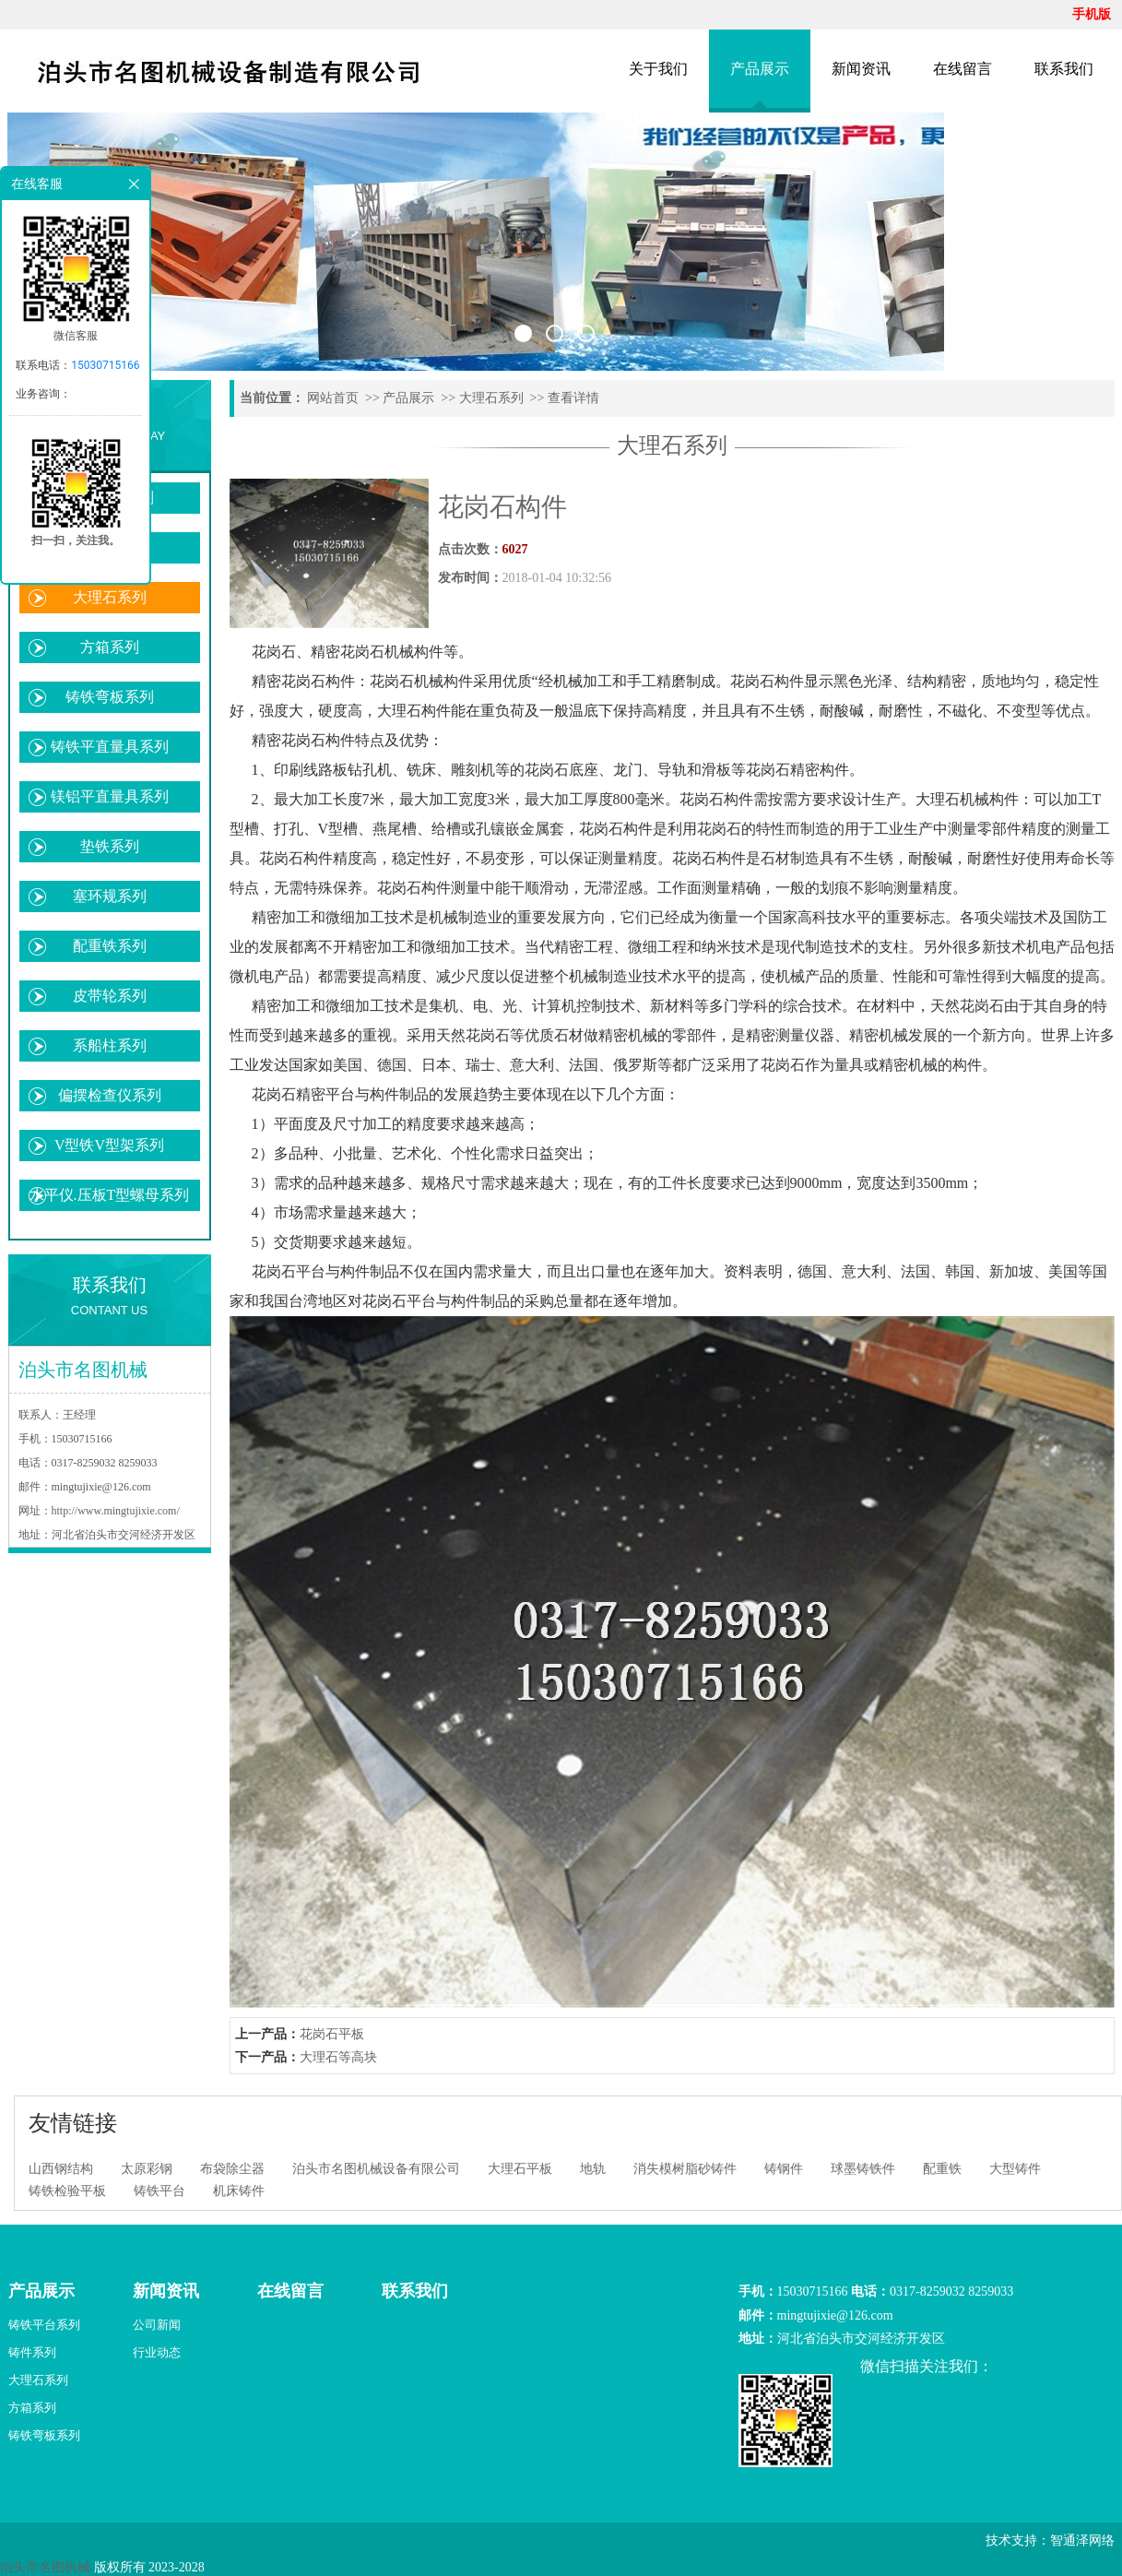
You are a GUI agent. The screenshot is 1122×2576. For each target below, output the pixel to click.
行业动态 (157, 2352)
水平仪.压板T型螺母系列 (110, 1195)
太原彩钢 (146, 2169)
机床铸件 (239, 2191)
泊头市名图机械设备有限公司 (376, 2169)
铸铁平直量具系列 (110, 746)
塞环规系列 (110, 896)
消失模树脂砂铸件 (685, 2169)
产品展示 (759, 69)
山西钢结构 (61, 2169)
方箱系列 (109, 647)
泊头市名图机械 (45, 2567)
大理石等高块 (338, 2057)
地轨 (593, 2169)
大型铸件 (1015, 2169)
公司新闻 (157, 2325)
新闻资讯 (861, 69)
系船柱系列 (110, 1045)
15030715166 (105, 365)
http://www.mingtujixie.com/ (116, 1510)
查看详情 (573, 398)
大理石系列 (110, 597)
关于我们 (658, 69)
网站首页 (333, 398)
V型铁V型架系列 (109, 1145)
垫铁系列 (109, 846)
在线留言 (962, 69)
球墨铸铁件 (863, 2169)
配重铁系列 (110, 946)
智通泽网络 (1082, 2540)
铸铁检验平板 (67, 2191)
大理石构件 (414, 710)
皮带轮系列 (110, 995)
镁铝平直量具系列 (110, 796)
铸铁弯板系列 (109, 697)
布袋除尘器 (232, 2169)
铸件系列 (32, 2352)
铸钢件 (783, 2169)
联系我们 (1063, 69)
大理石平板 (520, 2169)
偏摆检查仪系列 (109, 1095)
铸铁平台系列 (44, 2325)
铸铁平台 (159, 2191)
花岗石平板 (332, 2034)
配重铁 (942, 2169)
